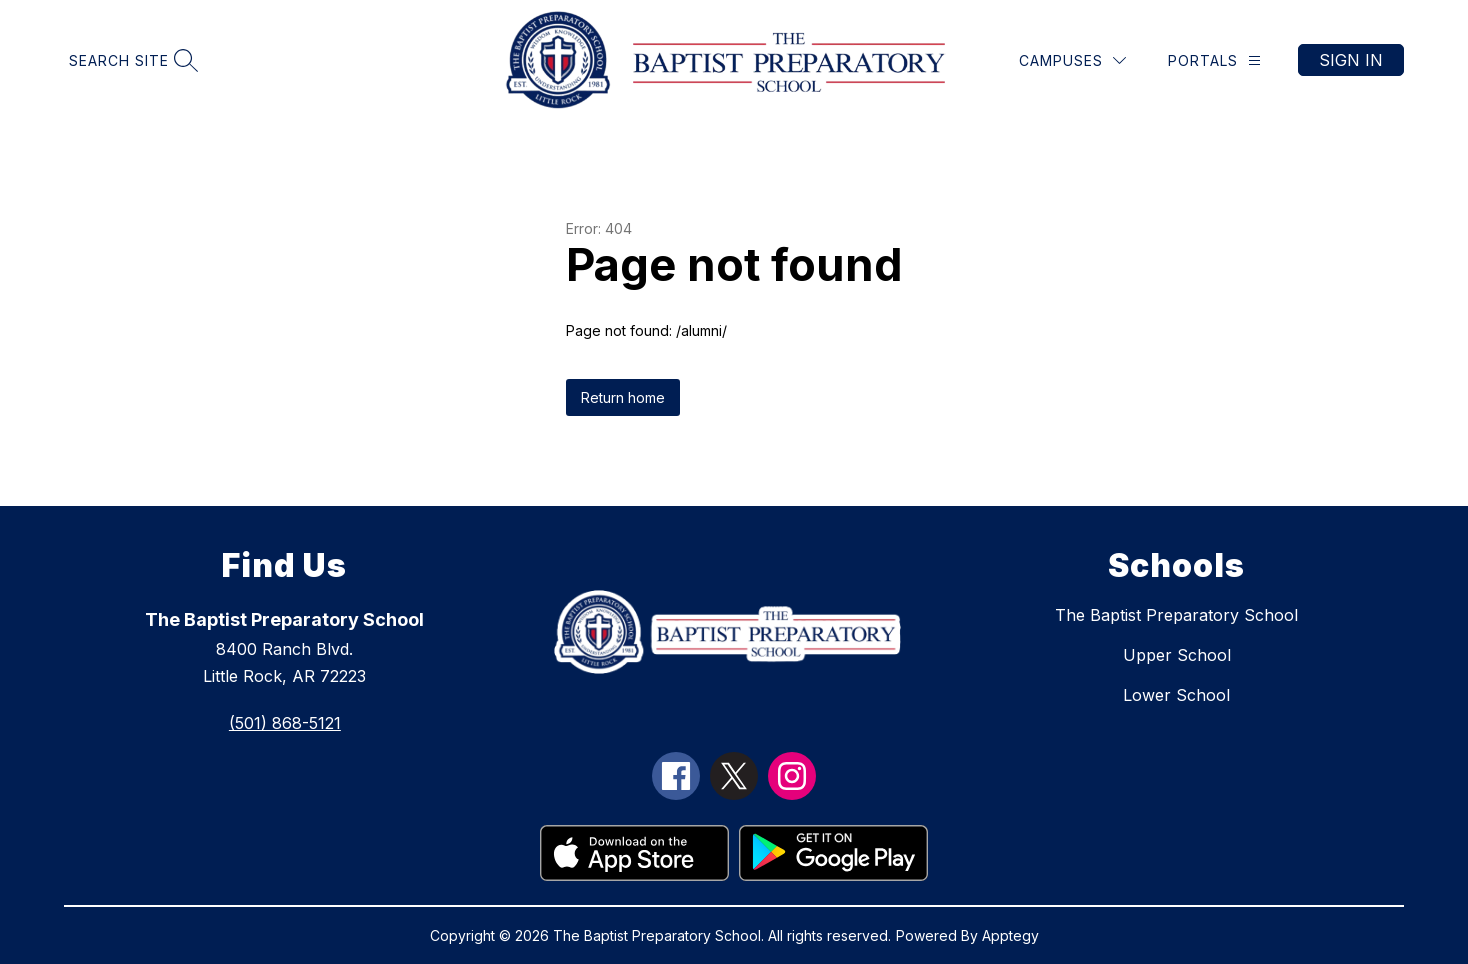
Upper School (1177, 655)
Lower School (1176, 695)
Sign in (1351, 60)
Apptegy (1010, 935)
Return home (623, 397)
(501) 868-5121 (285, 723)
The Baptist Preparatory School (1176, 615)
